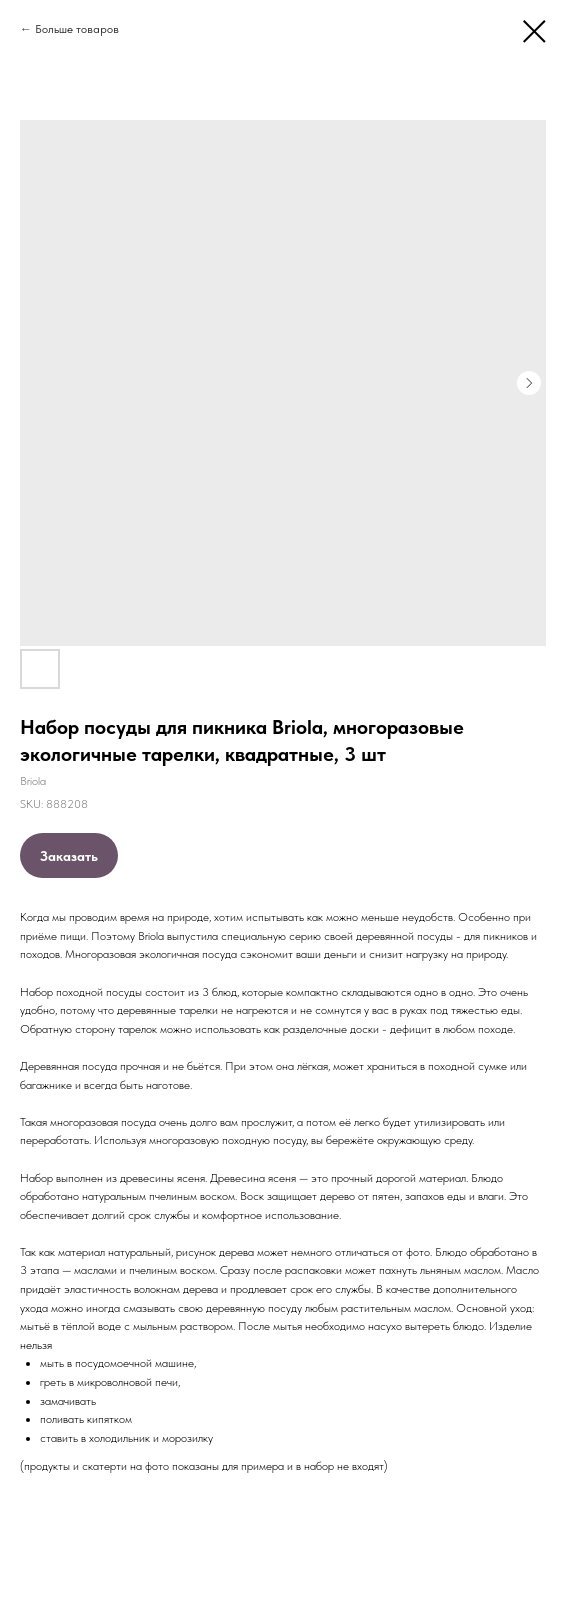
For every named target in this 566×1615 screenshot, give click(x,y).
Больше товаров (77, 29)
